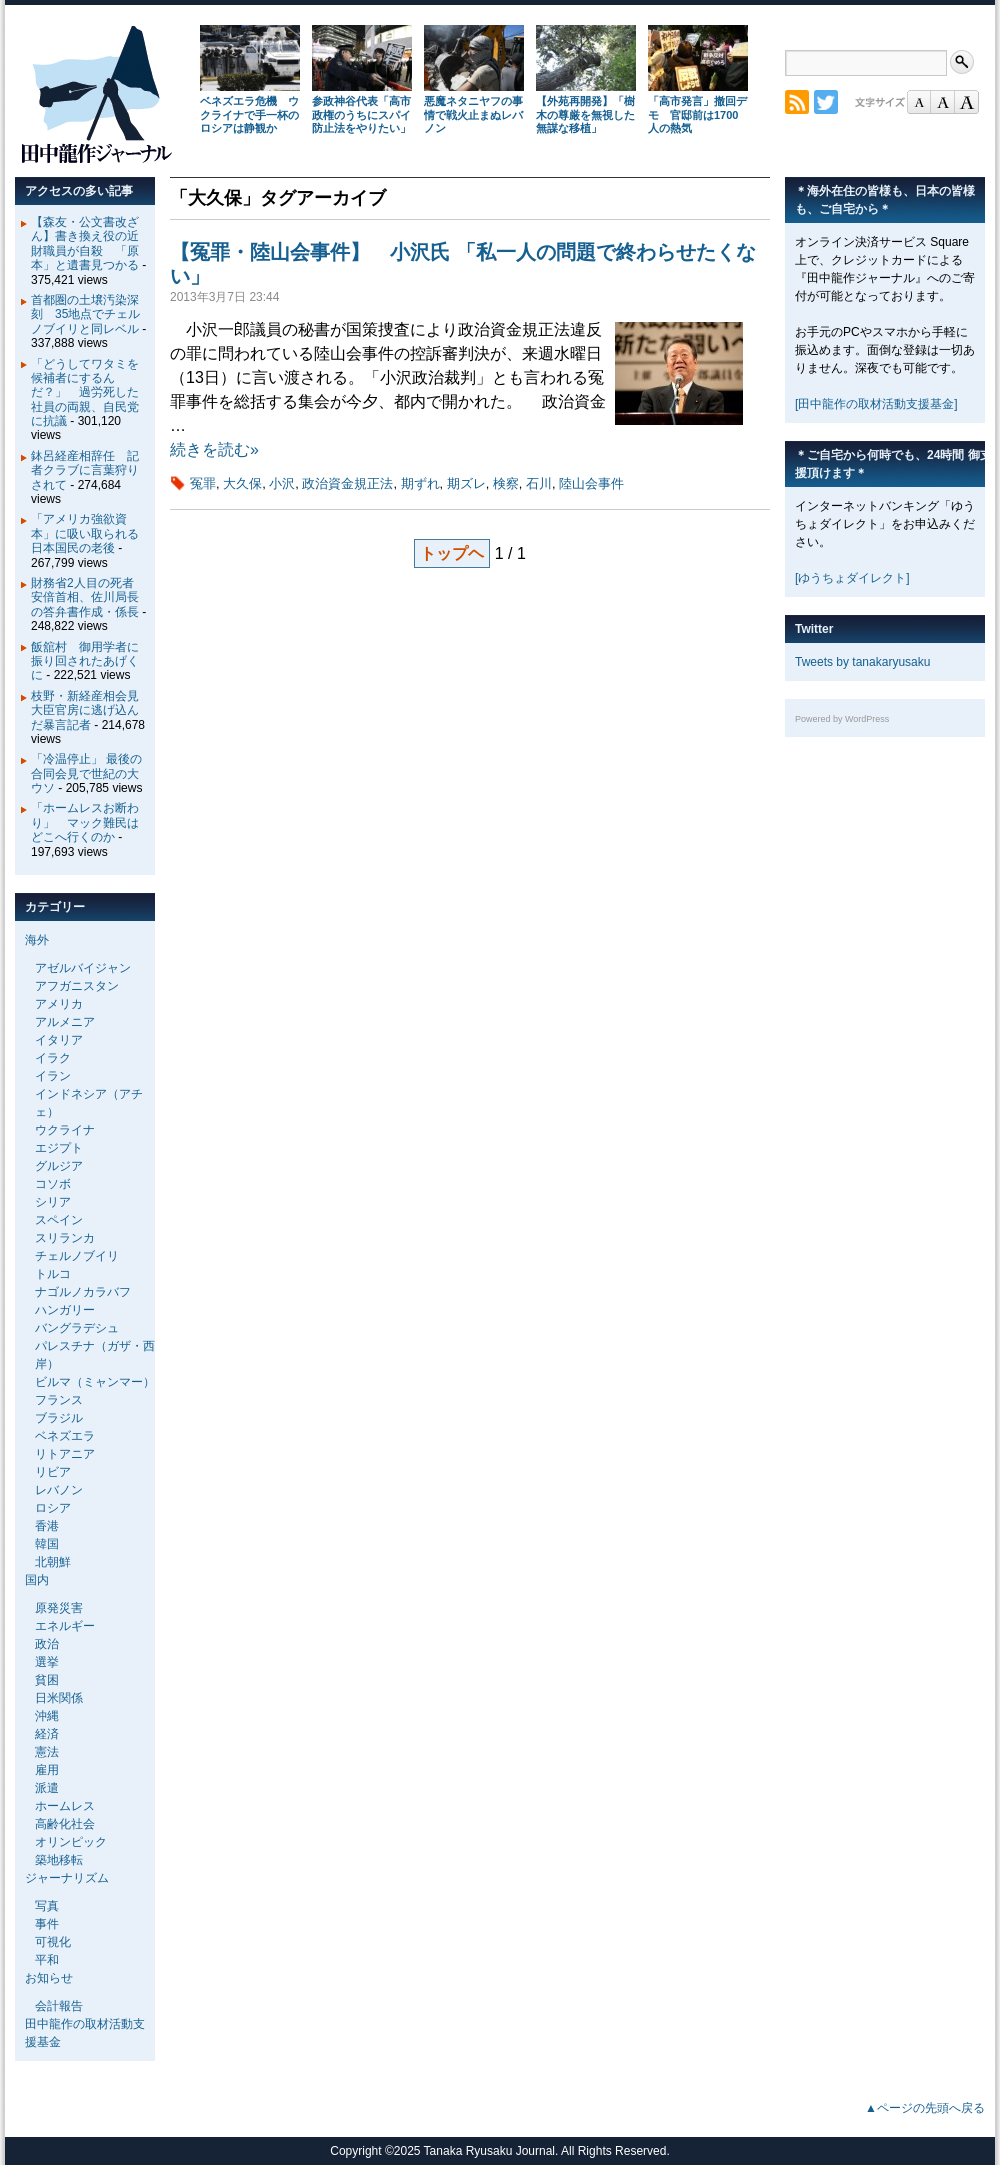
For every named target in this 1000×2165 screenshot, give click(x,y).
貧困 (47, 1680)
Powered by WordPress (842, 719)
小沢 (282, 483)
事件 (47, 1924)
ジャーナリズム (67, 1878)
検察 (506, 483)
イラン (53, 1076)
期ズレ (466, 483)
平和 (47, 1960)
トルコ (53, 1274)
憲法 (47, 1752)
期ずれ (420, 483)
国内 (37, 1580)
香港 (47, 1526)
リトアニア (65, 1454)
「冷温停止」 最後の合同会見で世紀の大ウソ (86, 773)
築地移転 (59, 1860)
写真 (47, 1906)
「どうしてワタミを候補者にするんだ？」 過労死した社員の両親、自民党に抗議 (85, 393)
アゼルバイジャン (83, 968)
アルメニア (65, 1022)
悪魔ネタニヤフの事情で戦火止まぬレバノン (473, 115)
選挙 (47, 1662)
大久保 (242, 483)
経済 (47, 1734)
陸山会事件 (591, 483)
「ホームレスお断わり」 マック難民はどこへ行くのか (85, 822)
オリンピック (71, 1842)
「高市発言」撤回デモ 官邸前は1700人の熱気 (697, 115)
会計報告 (59, 2006)
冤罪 (203, 483)
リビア (53, 1472)
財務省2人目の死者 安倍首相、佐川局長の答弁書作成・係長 (88, 597)
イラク (53, 1058)
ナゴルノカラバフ (83, 1292)
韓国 (47, 1544)
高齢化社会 (65, 1824)
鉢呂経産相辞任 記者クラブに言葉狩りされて (85, 470)
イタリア (59, 1040)
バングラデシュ (77, 1328)
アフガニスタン (77, 986)
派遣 (47, 1788)
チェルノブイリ (77, 1256)
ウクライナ (65, 1130)
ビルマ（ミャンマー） (95, 1382)
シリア (53, 1202)
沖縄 (47, 1716)
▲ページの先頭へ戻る (925, 2108)
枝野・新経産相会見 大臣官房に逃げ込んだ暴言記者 (91, 710)
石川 (539, 483)
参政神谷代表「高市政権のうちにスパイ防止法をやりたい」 (361, 115)
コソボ (53, 1184)
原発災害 (59, 1608)
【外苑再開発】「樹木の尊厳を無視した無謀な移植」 (585, 115)
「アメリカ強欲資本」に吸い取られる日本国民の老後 (85, 533)
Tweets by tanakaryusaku (862, 662)
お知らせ (49, 1978)
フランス (59, 1400)
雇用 (47, 1770)
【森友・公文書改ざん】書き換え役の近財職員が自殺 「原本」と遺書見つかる (85, 243)
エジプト (59, 1148)
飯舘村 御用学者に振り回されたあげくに (85, 661)
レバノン (59, 1490)
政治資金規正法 (347, 483)
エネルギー (65, 1626)
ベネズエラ (65, 1436)
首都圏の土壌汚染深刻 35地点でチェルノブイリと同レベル (85, 314)
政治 (47, 1644)
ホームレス (65, 1806)
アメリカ (59, 1004)
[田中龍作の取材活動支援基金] (876, 404)
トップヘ (452, 553)
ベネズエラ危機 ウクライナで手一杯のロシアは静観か (249, 115)
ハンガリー (65, 1310)
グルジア (59, 1166)
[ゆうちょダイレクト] (852, 578)
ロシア (53, 1508)
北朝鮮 (53, 1562)
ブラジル (59, 1418)
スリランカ (65, 1238)
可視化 (53, 1942)
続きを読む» (214, 449)
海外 (37, 940)
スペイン (59, 1220)
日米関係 (59, 1698)
